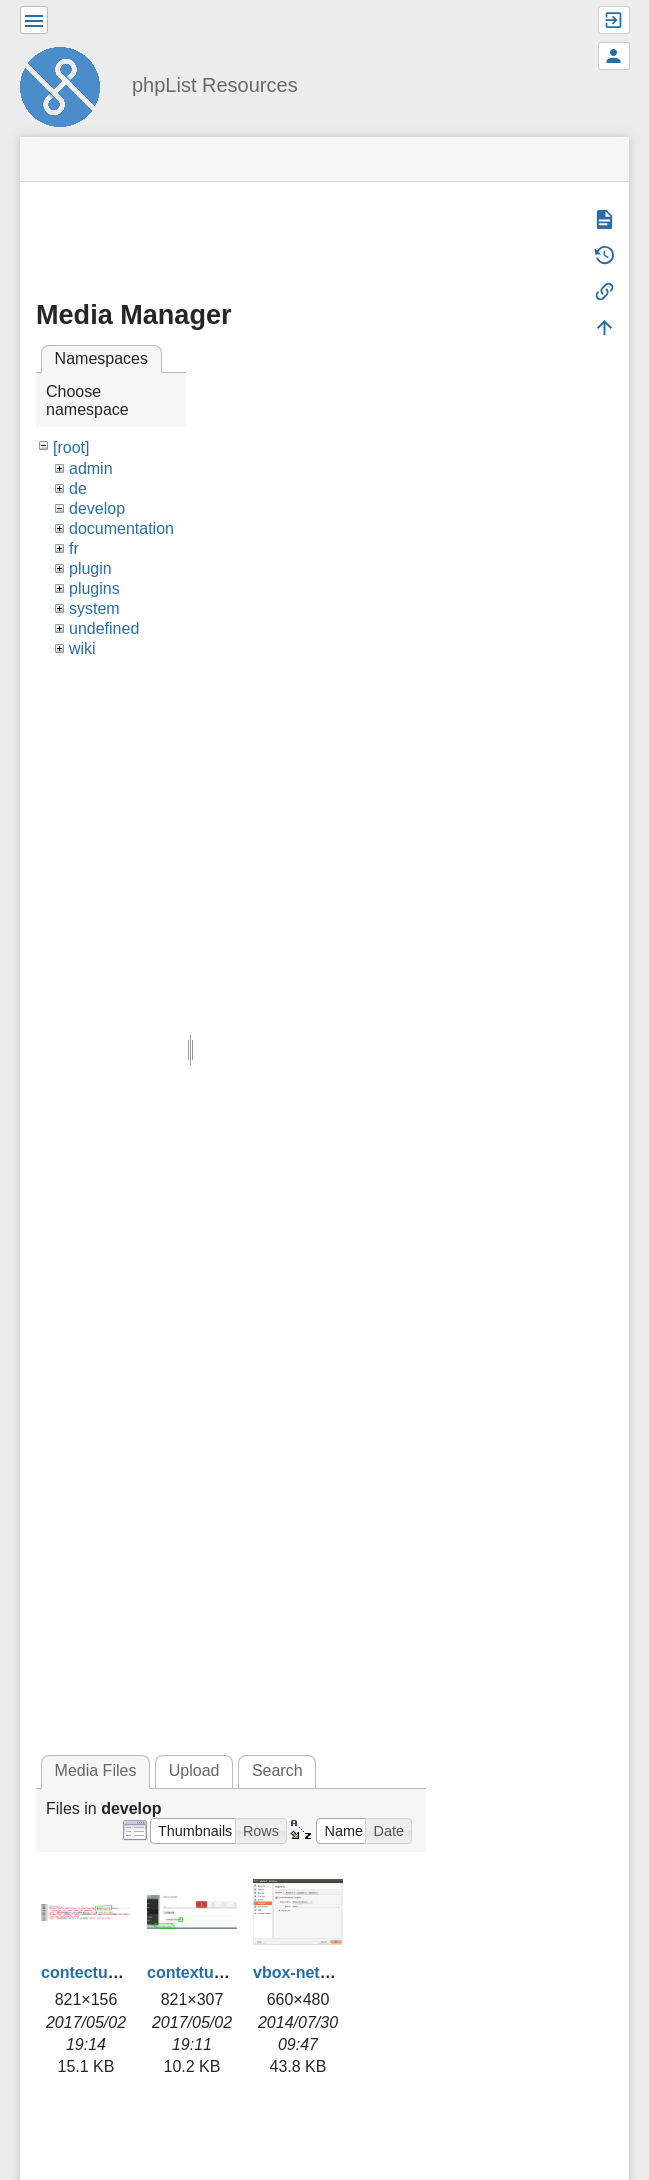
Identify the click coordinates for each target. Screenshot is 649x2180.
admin (91, 468)
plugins (94, 588)
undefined (104, 628)
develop (97, 508)
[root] (71, 447)
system (94, 608)
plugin (90, 568)
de (78, 488)
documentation (121, 528)
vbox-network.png (322, 1972)
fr (74, 548)
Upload (194, 1770)
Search (277, 1770)
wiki (82, 648)
